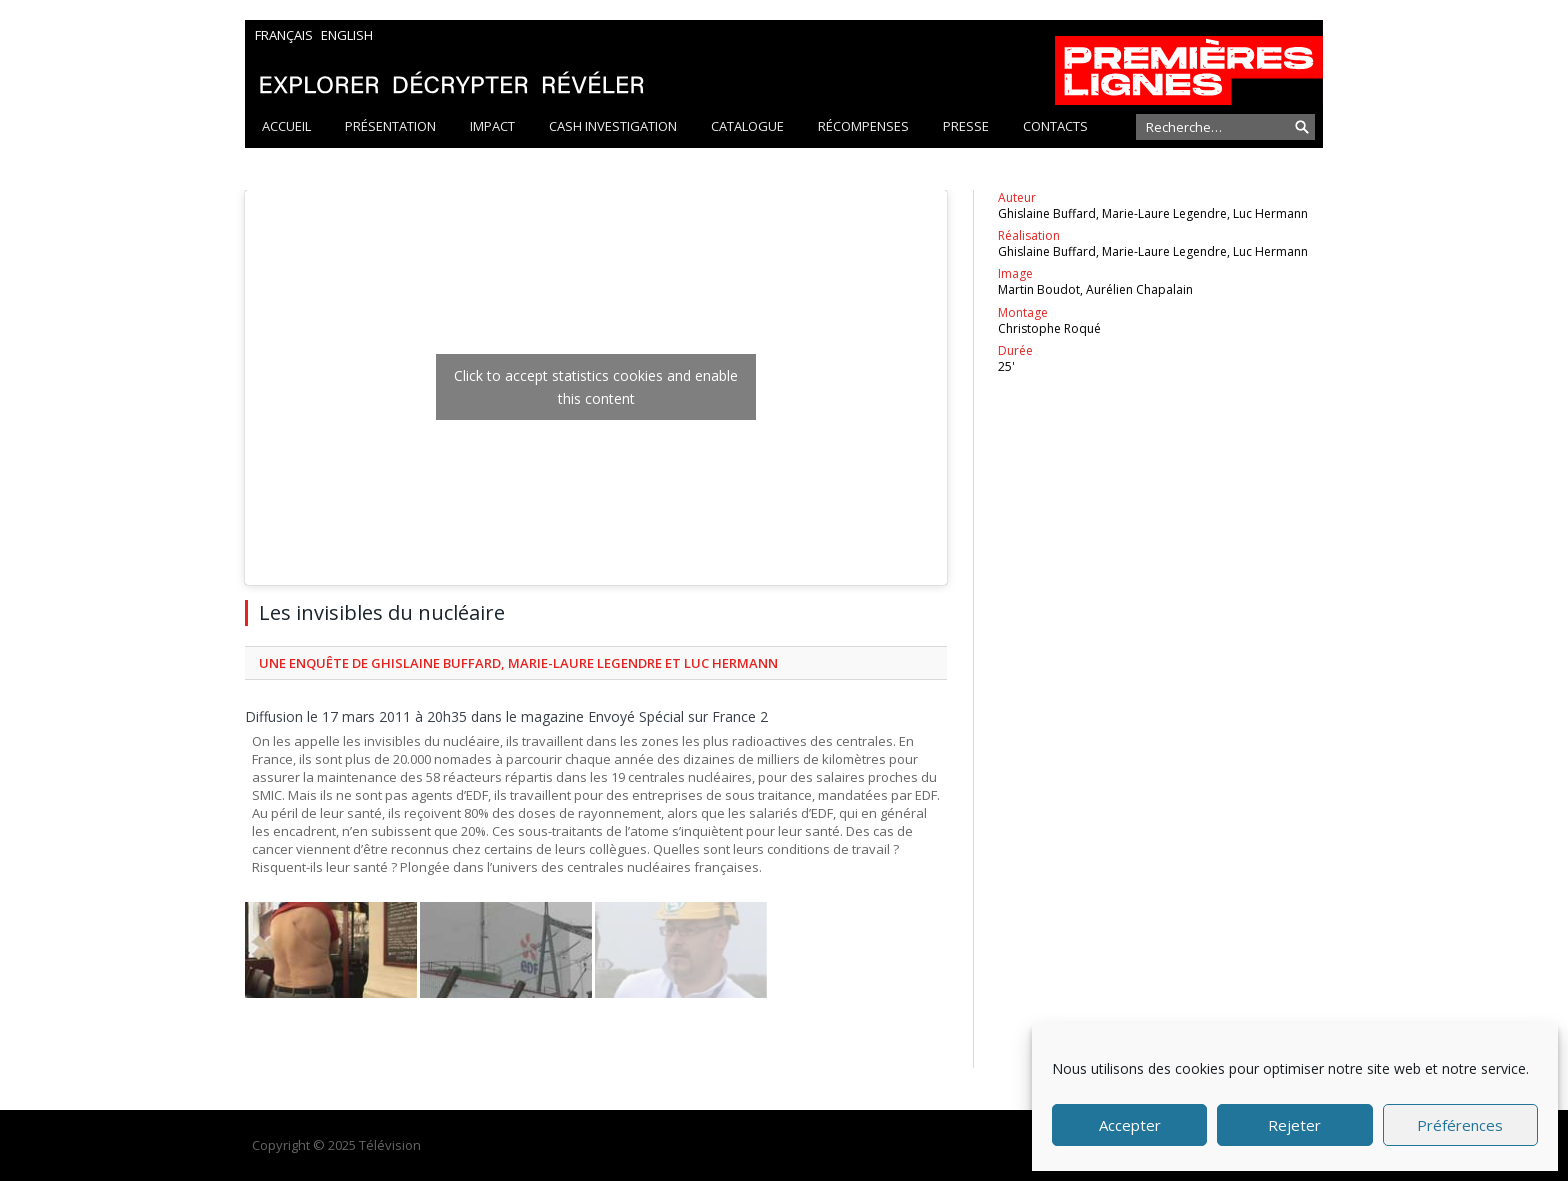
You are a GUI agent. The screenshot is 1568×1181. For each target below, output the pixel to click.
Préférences (1460, 1125)
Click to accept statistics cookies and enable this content (596, 387)
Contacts (1055, 126)
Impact (492, 126)
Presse (966, 126)
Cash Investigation (613, 126)
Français (284, 35)
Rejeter (1294, 1125)
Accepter (1130, 1125)
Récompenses (863, 126)
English (347, 35)
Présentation (390, 126)
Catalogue (747, 126)
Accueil (286, 126)
